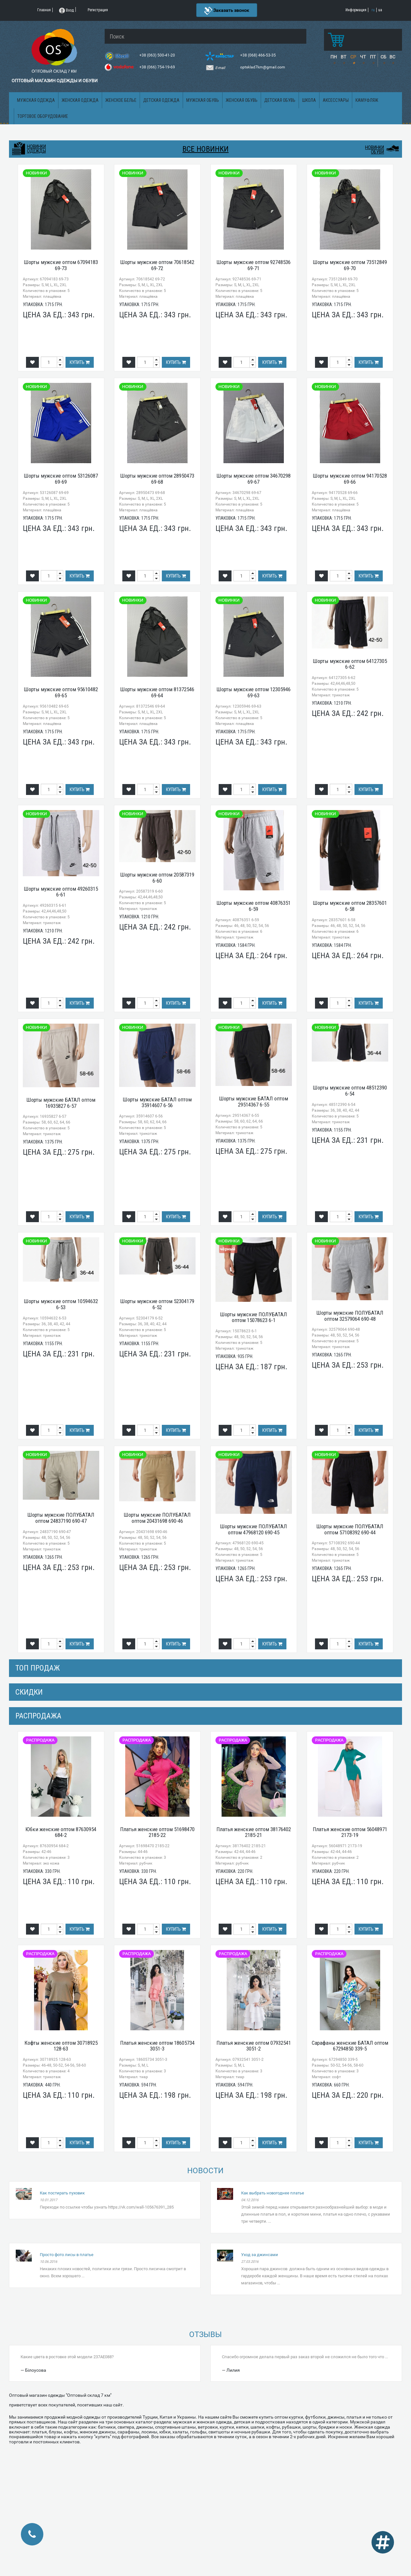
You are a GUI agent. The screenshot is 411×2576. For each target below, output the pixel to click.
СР (353, 56)
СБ (383, 56)
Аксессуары (336, 100)
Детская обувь (279, 100)
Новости (205, 2170)
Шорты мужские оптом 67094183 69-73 (61, 265)
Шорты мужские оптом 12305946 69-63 (253, 692)
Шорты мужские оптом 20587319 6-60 (157, 877)
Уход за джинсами (259, 2254)
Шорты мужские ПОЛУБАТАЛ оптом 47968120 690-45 (253, 1529)
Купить (80, 362)
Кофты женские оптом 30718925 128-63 (61, 2046)
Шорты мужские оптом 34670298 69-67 (253, 478)
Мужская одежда (36, 100)
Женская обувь (242, 100)
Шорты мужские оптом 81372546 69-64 (157, 692)
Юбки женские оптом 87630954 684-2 (60, 1832)
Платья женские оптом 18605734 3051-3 (157, 2046)
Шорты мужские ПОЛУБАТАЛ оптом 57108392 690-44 (349, 1529)
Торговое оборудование (42, 116)
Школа (309, 100)
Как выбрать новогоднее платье (272, 2193)
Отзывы (205, 2334)
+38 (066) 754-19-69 (157, 67)
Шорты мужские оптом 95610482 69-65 (61, 692)
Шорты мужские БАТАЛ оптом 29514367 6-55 (253, 1101)
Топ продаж (37, 1667)
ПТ (373, 56)
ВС (392, 56)
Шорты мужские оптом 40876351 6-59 (253, 906)
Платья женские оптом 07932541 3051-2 (253, 2046)
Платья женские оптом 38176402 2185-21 (253, 1832)
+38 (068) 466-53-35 (258, 55)
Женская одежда (80, 100)
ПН (333, 56)
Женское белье (120, 100)
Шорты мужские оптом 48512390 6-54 (350, 1090)
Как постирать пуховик (62, 2193)
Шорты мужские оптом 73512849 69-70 (350, 265)
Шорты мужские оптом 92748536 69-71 (253, 265)
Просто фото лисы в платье (66, 2254)
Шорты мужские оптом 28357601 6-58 (350, 906)
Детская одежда (161, 100)
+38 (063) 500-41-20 (157, 55)
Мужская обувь (202, 100)
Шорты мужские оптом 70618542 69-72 (157, 265)
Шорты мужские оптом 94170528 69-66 (350, 478)
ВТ (343, 56)
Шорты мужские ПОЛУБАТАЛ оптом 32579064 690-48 (349, 1316)
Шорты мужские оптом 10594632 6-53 (61, 1304)
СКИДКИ (29, 1692)
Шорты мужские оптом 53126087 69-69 (61, 478)
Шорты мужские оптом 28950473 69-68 (157, 478)
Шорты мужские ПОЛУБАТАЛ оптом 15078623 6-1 (253, 1317)
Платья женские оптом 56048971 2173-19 (350, 1832)
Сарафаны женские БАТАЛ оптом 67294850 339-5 (350, 2046)
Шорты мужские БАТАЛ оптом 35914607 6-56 (157, 1102)
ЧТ (363, 56)
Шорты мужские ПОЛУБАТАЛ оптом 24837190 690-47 (60, 1518)
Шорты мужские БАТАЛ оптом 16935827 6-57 (60, 1103)
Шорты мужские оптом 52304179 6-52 (157, 1304)
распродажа (38, 1715)
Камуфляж (366, 100)
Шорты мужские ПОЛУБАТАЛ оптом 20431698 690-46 (157, 1518)
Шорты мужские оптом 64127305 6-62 (350, 664)
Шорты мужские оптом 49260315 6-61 (61, 892)
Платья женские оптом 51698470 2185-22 (157, 1832)
